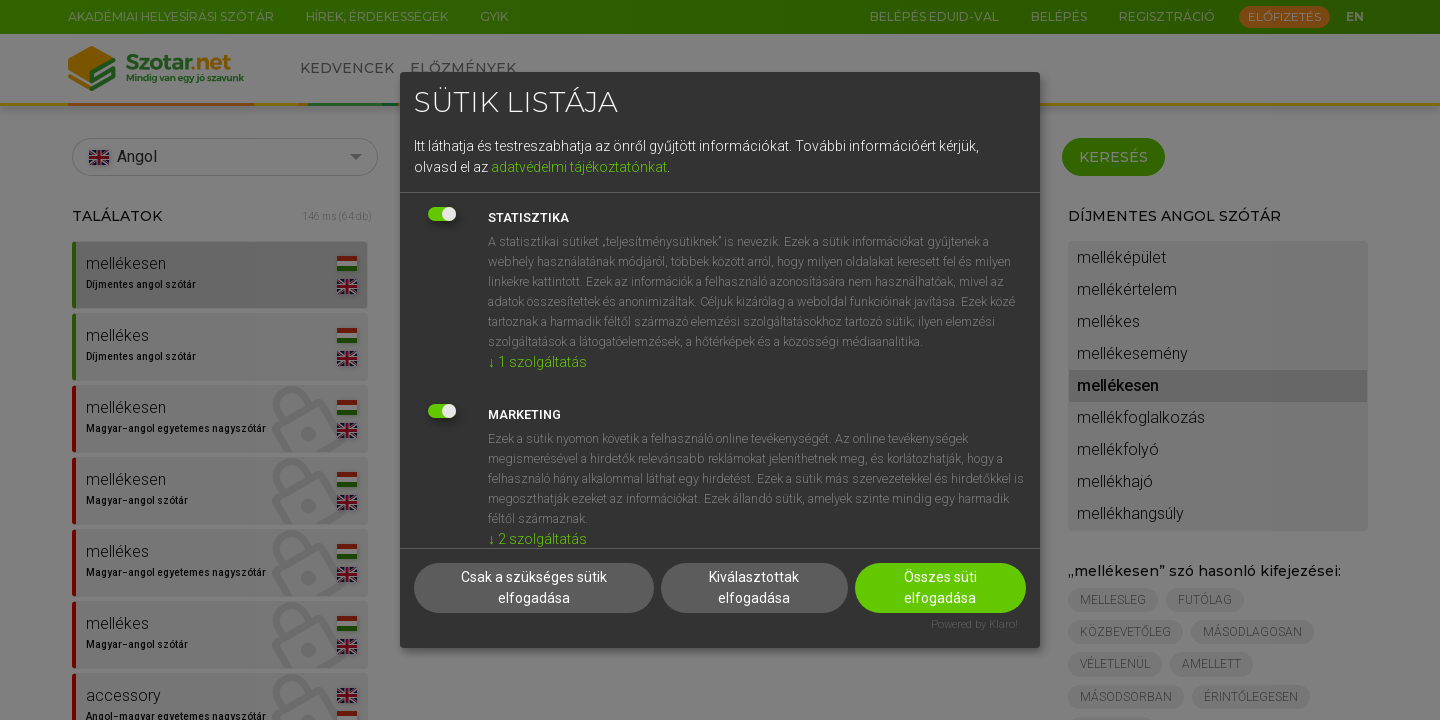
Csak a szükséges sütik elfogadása (534, 587)
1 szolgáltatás (537, 362)
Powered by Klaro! (974, 624)
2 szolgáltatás (537, 539)
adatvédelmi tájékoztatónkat (579, 167)
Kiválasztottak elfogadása (754, 587)
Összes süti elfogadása (940, 587)
